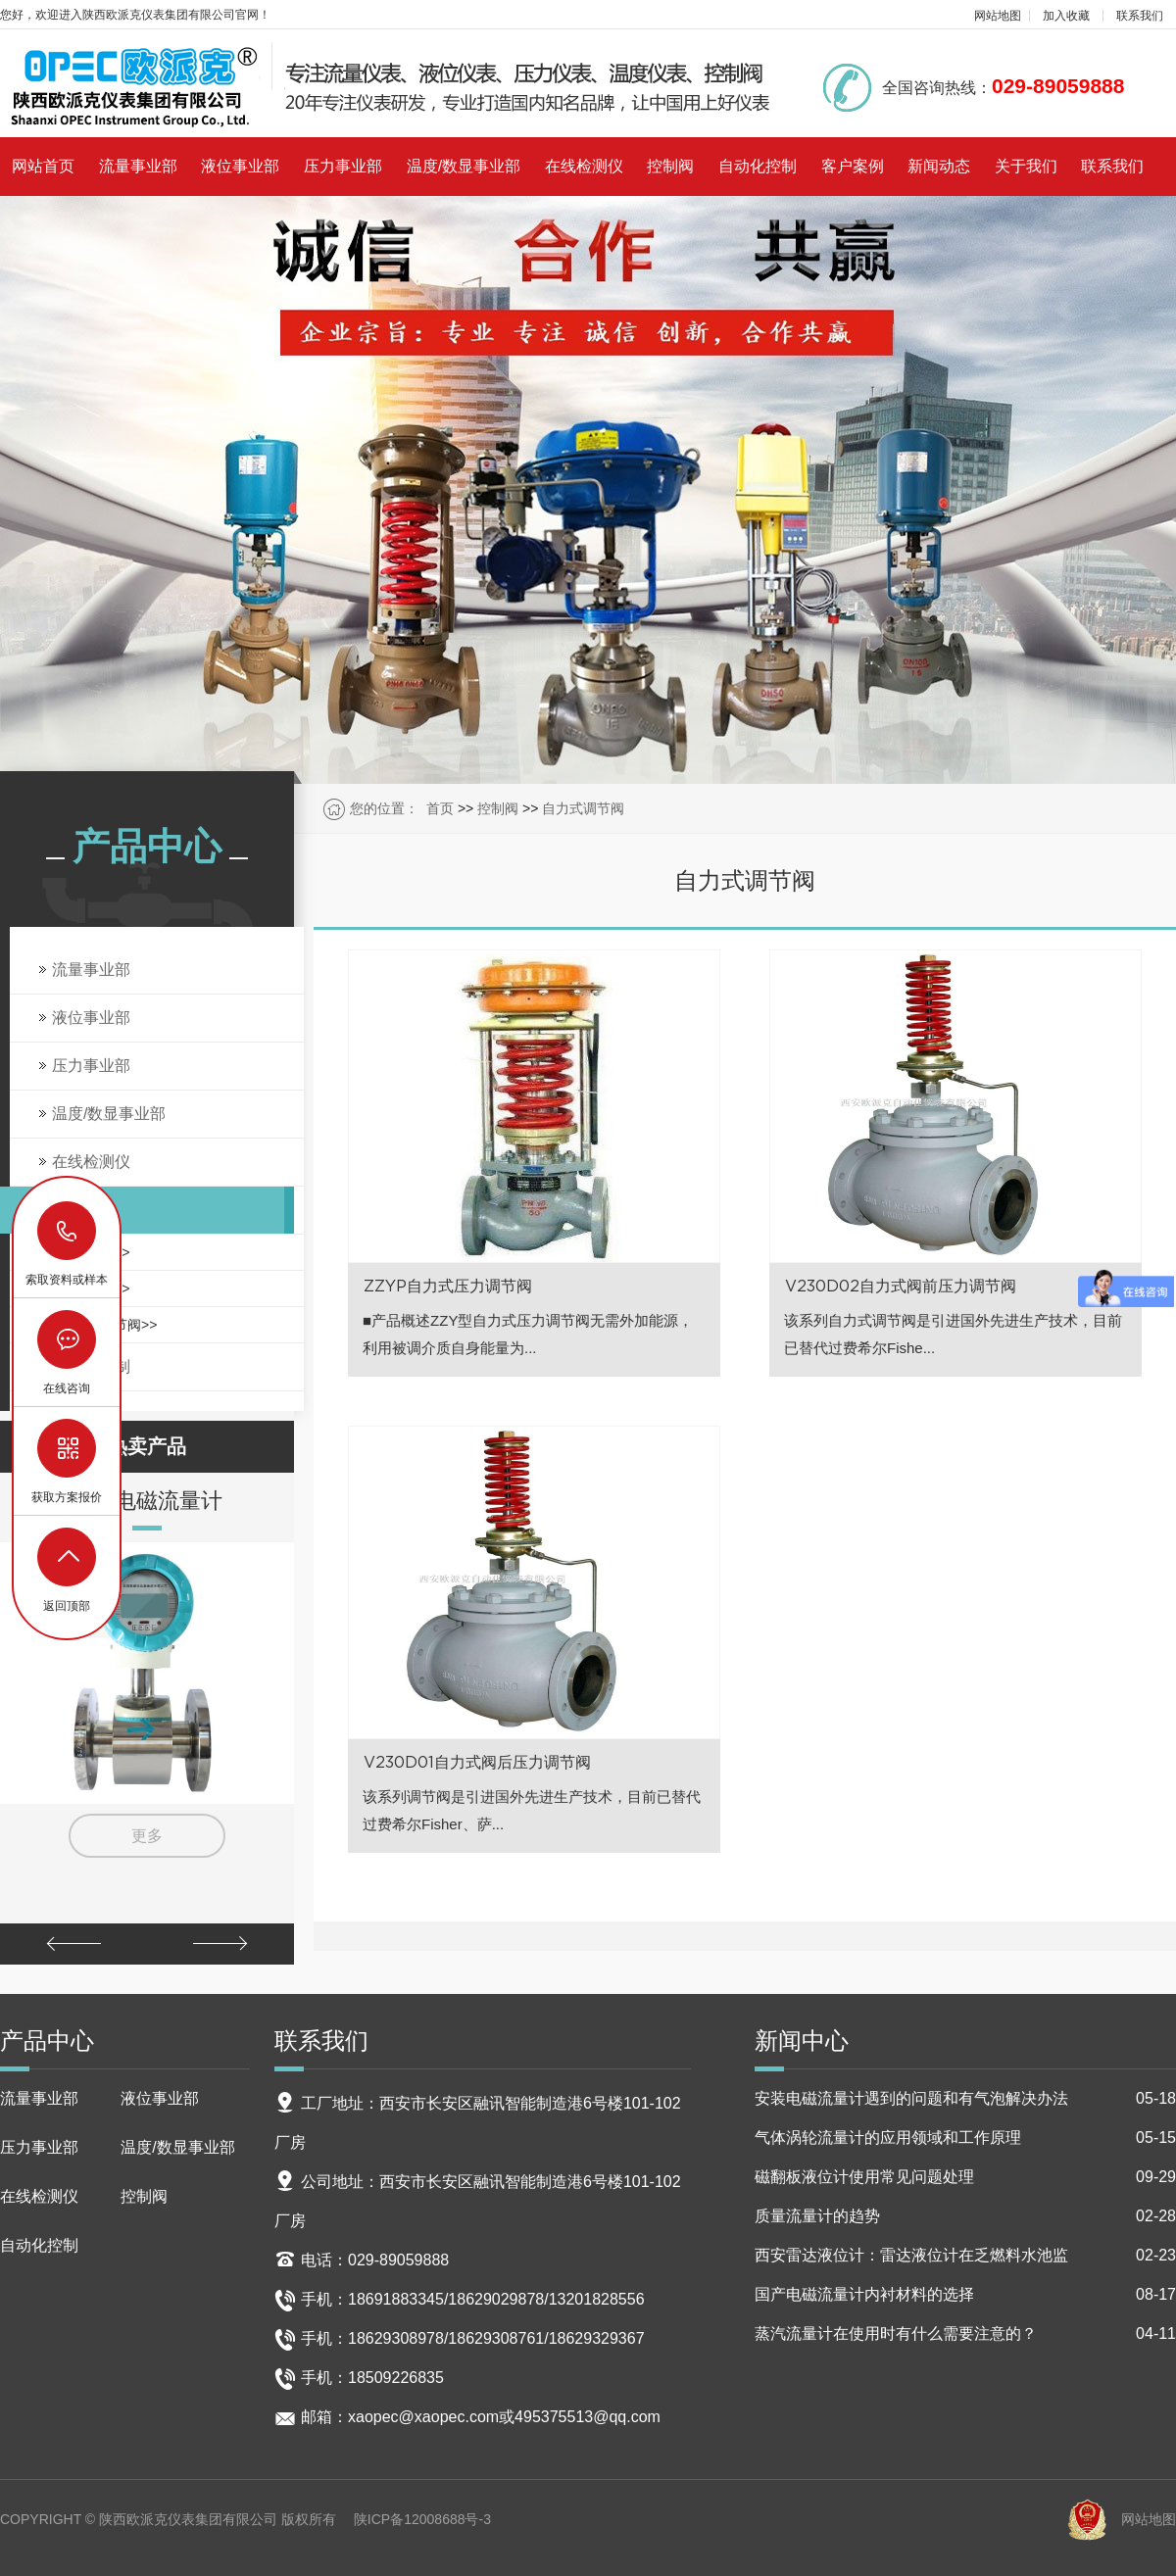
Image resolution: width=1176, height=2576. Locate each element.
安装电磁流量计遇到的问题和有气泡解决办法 (965, 2099)
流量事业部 (138, 166)
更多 (147, 1835)
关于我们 (1026, 166)
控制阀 (670, 166)
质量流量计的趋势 (965, 2216)
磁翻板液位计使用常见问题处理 (965, 2177)
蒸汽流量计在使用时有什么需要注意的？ (965, 2334)
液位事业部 (240, 166)
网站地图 (997, 16)
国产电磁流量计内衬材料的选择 (965, 2295)
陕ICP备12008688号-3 (422, 2519)
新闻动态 (938, 166)
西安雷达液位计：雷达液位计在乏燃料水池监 (965, 2255)
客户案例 (852, 166)
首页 (440, 808)
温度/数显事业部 (463, 166)
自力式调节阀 (583, 808)
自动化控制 (757, 166)
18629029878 (67, 1231)
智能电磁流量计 (147, 1500)
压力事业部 (343, 166)
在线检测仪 (584, 166)
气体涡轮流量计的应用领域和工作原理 (965, 2138)
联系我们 (1139, 16)
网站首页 (43, 166)
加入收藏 (1066, 16)
